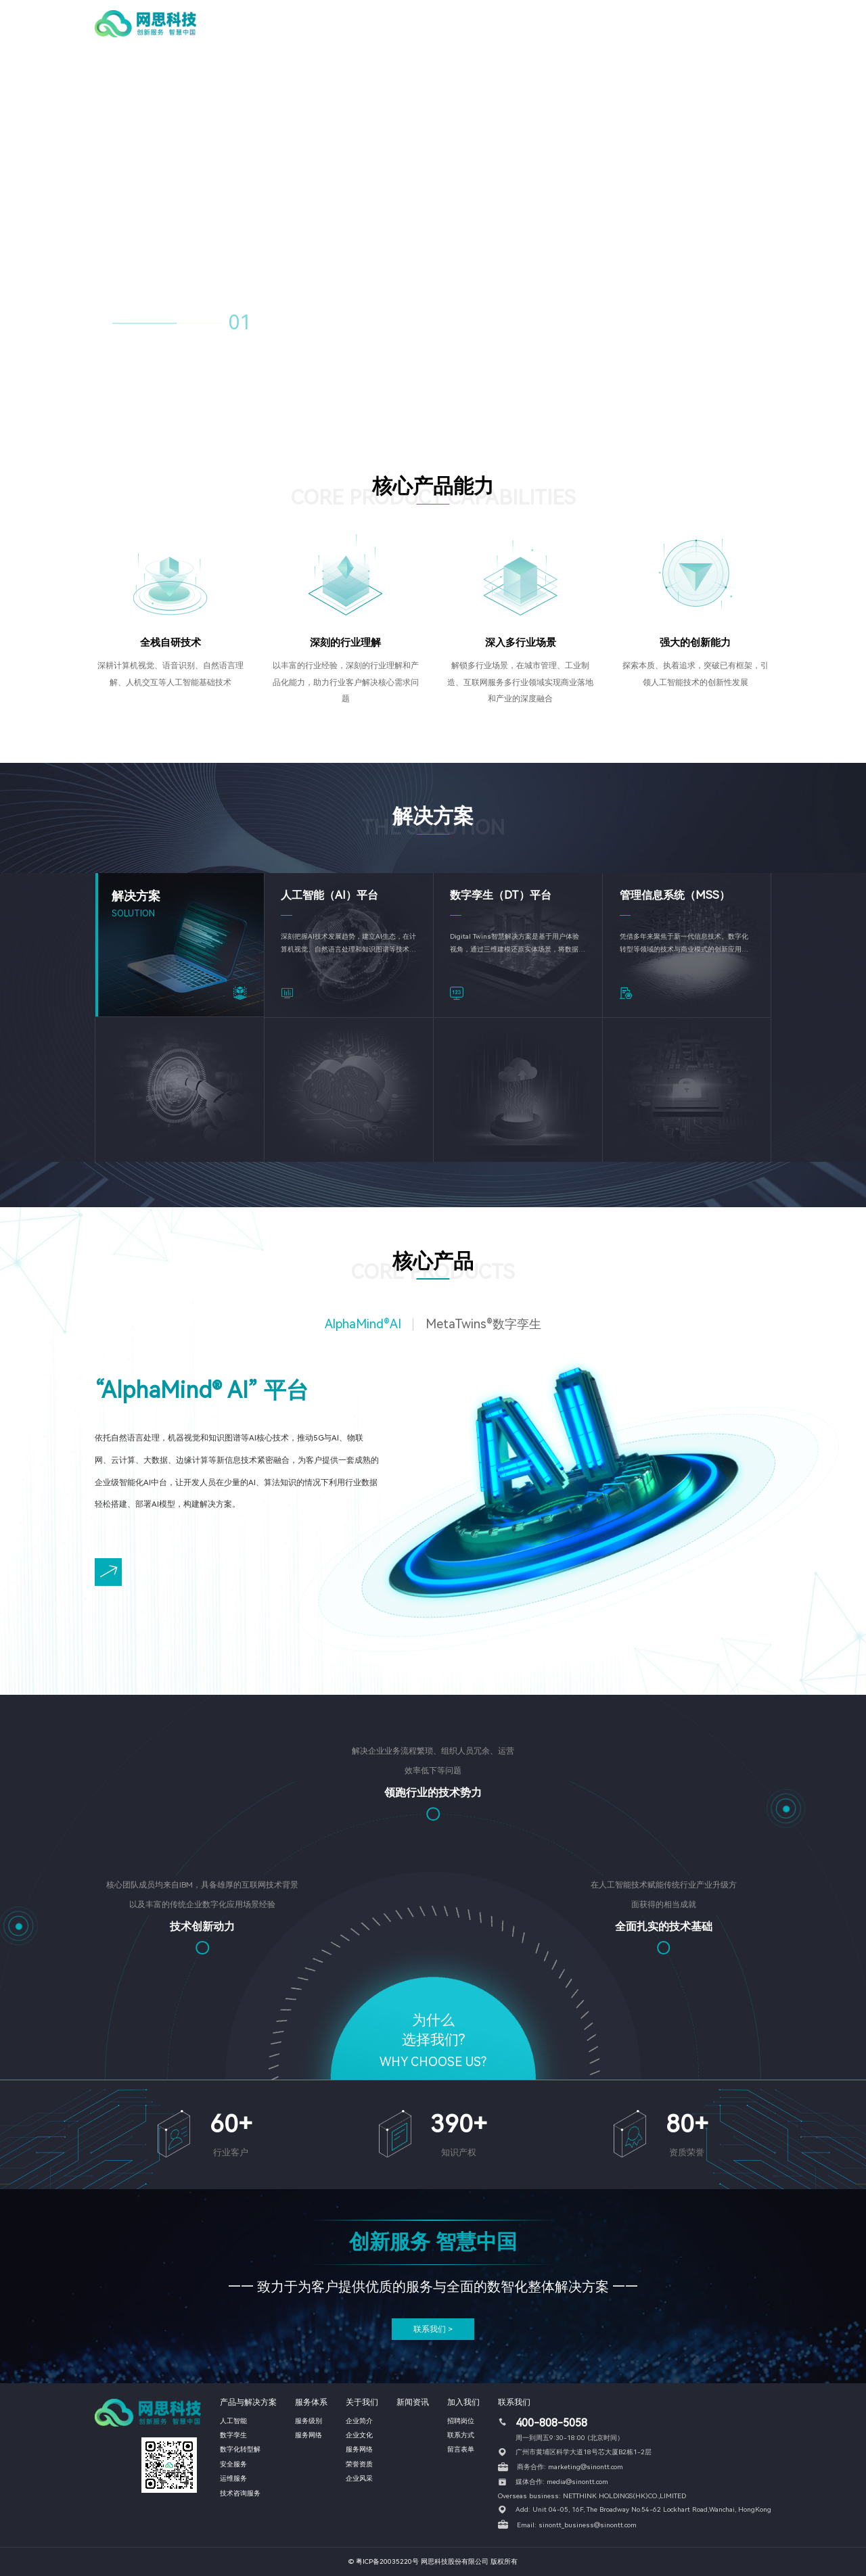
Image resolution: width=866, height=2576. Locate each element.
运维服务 (233, 2478)
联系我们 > (433, 2329)
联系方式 (460, 2435)
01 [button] (240, 323)
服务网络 (308, 2435)
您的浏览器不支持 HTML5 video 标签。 (433, 211)
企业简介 (359, 2421)
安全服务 (233, 2464)
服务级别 (308, 2421)
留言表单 (460, 2449)
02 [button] (276, 325)
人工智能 (233, 2421)
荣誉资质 (359, 2464)
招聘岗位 (460, 2421)
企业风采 (359, 2478)
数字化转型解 (240, 2449)
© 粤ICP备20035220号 (383, 2561)
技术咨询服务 (240, 2493)
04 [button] (339, 325)
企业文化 (359, 2435)
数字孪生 (233, 2435)
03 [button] (307, 325)
